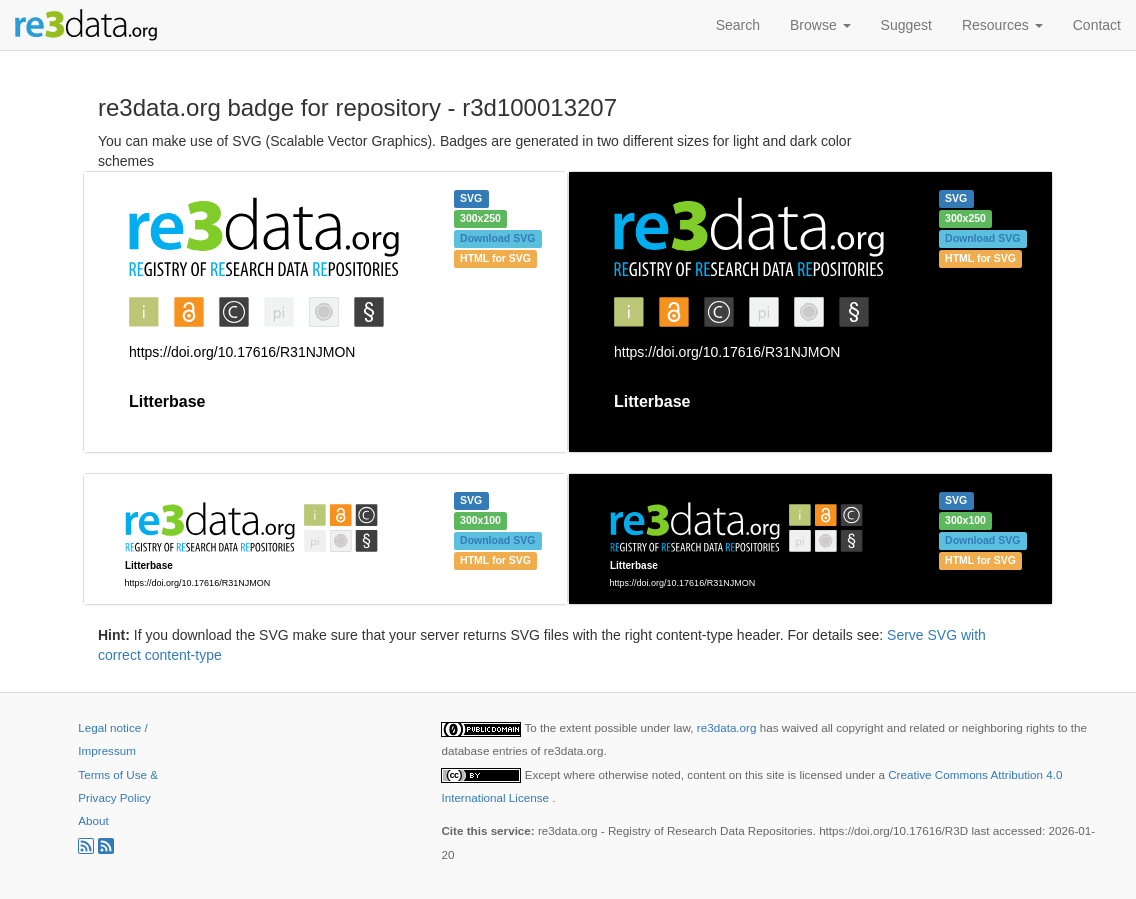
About (93, 820)
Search (738, 25)
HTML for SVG (495, 258)
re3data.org (728, 727)
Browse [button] (820, 25)
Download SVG (497, 238)
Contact (1097, 25)
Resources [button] (1002, 25)
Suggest (906, 25)
